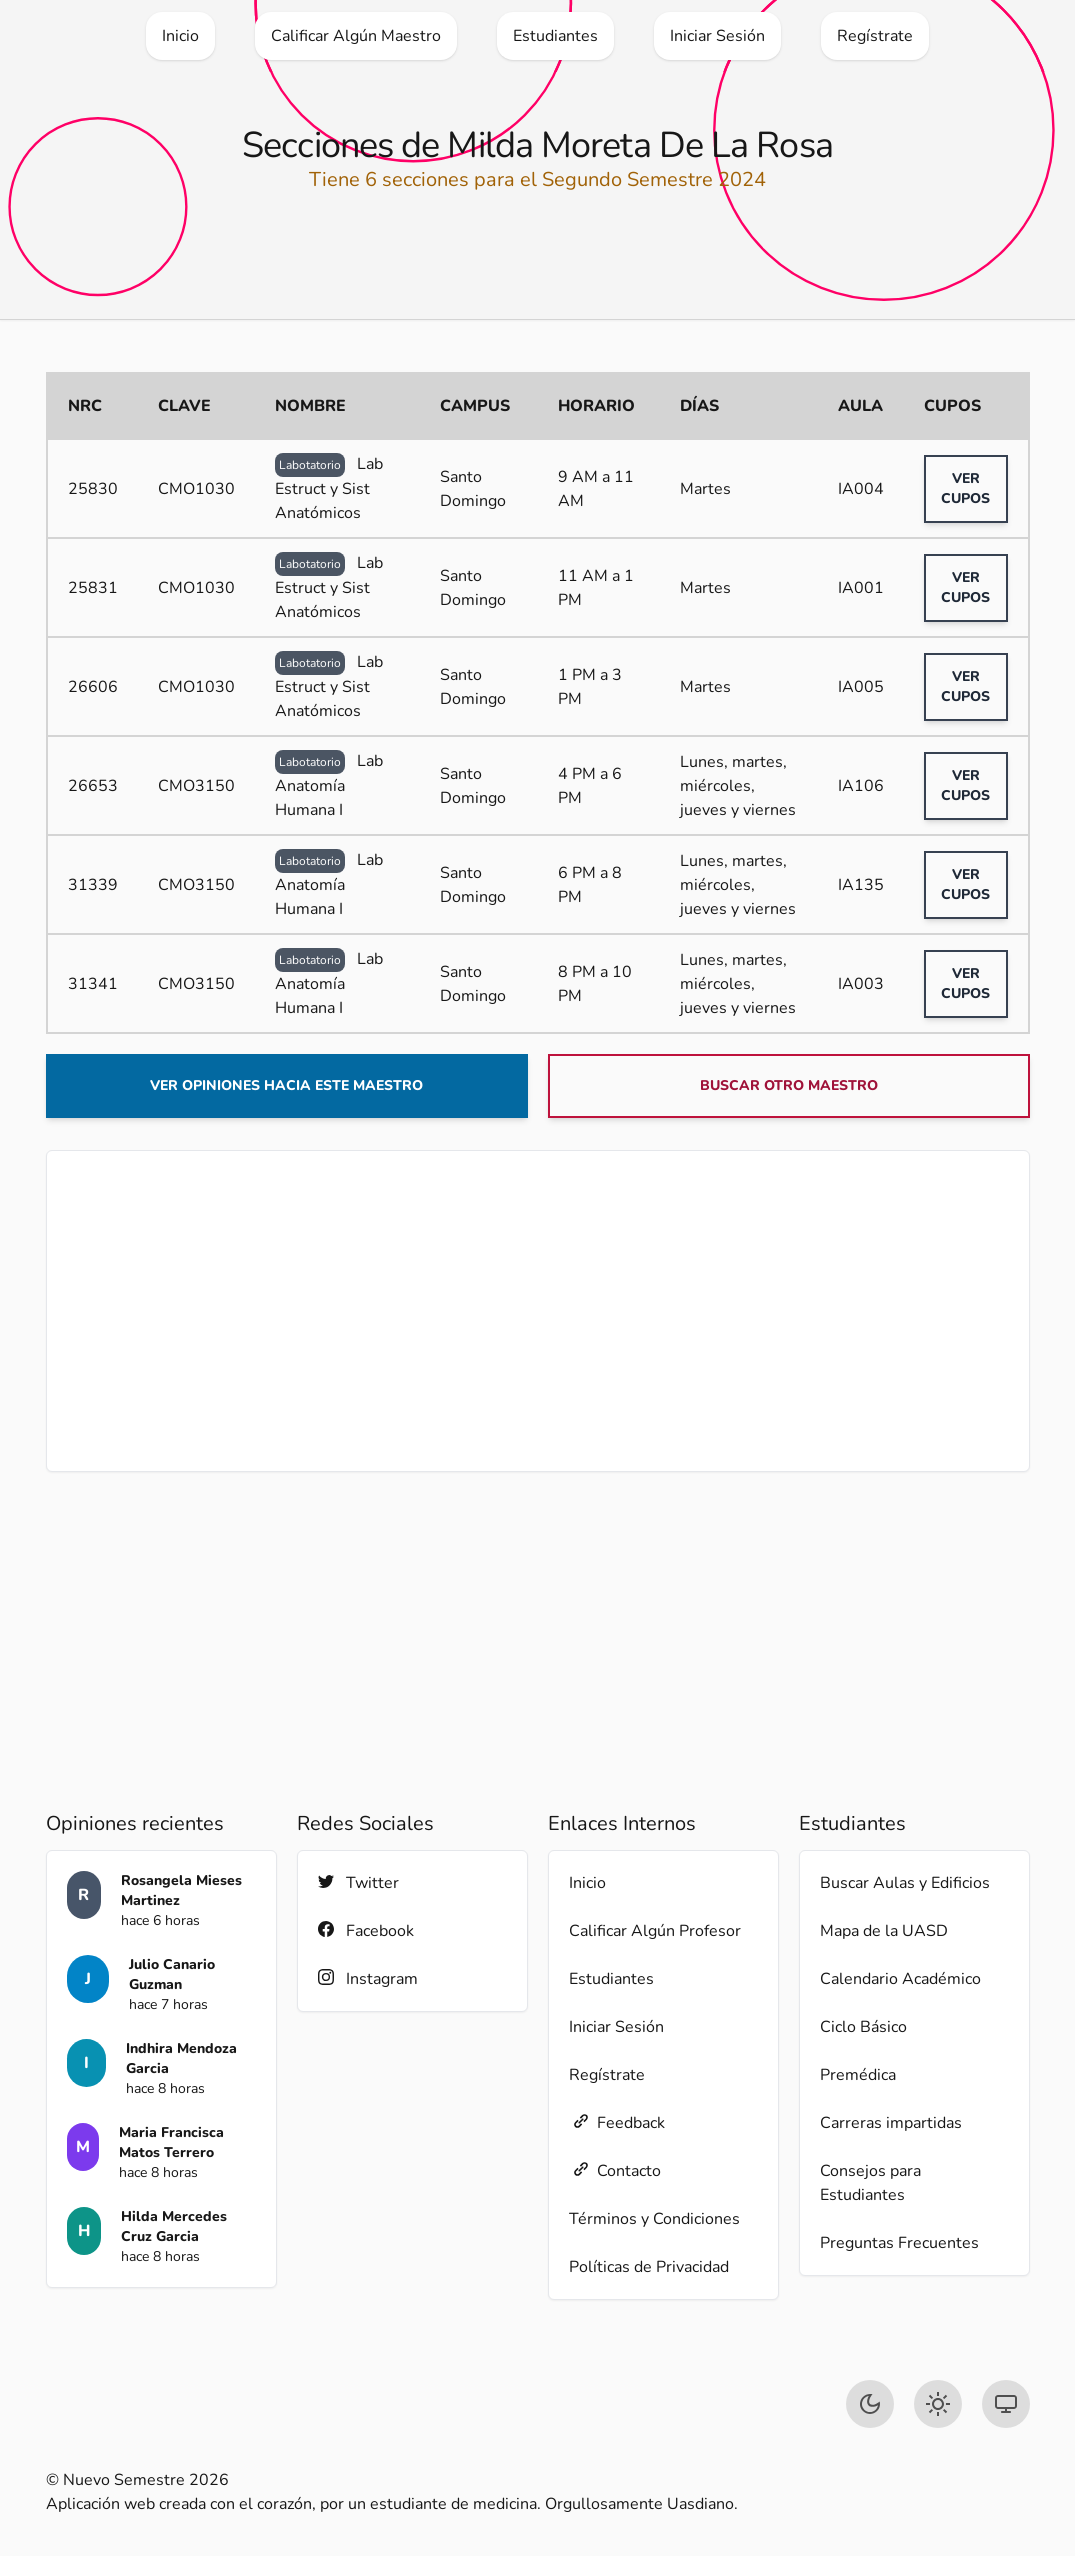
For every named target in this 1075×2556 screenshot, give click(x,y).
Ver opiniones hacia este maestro (286, 1085)
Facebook (366, 1930)
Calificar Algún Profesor (655, 1931)
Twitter (358, 1882)
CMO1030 (196, 489)
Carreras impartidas (891, 2123)
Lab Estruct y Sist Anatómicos (329, 488)
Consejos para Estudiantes (870, 2183)
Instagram (368, 1978)
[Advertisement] (538, 1311)
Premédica (858, 2075)
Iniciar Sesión (616, 2027)
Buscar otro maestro (789, 1085)
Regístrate (607, 2075)
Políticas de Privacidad (649, 2267)
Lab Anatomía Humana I (329, 785)
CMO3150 (196, 786)
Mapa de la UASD (884, 1931)
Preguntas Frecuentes (899, 2243)
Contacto (615, 2170)
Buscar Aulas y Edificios (905, 1883)
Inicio (587, 1883)
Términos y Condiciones (654, 2219)
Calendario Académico (900, 1979)
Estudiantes (611, 1979)
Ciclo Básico (863, 2027)
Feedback (617, 2122)
